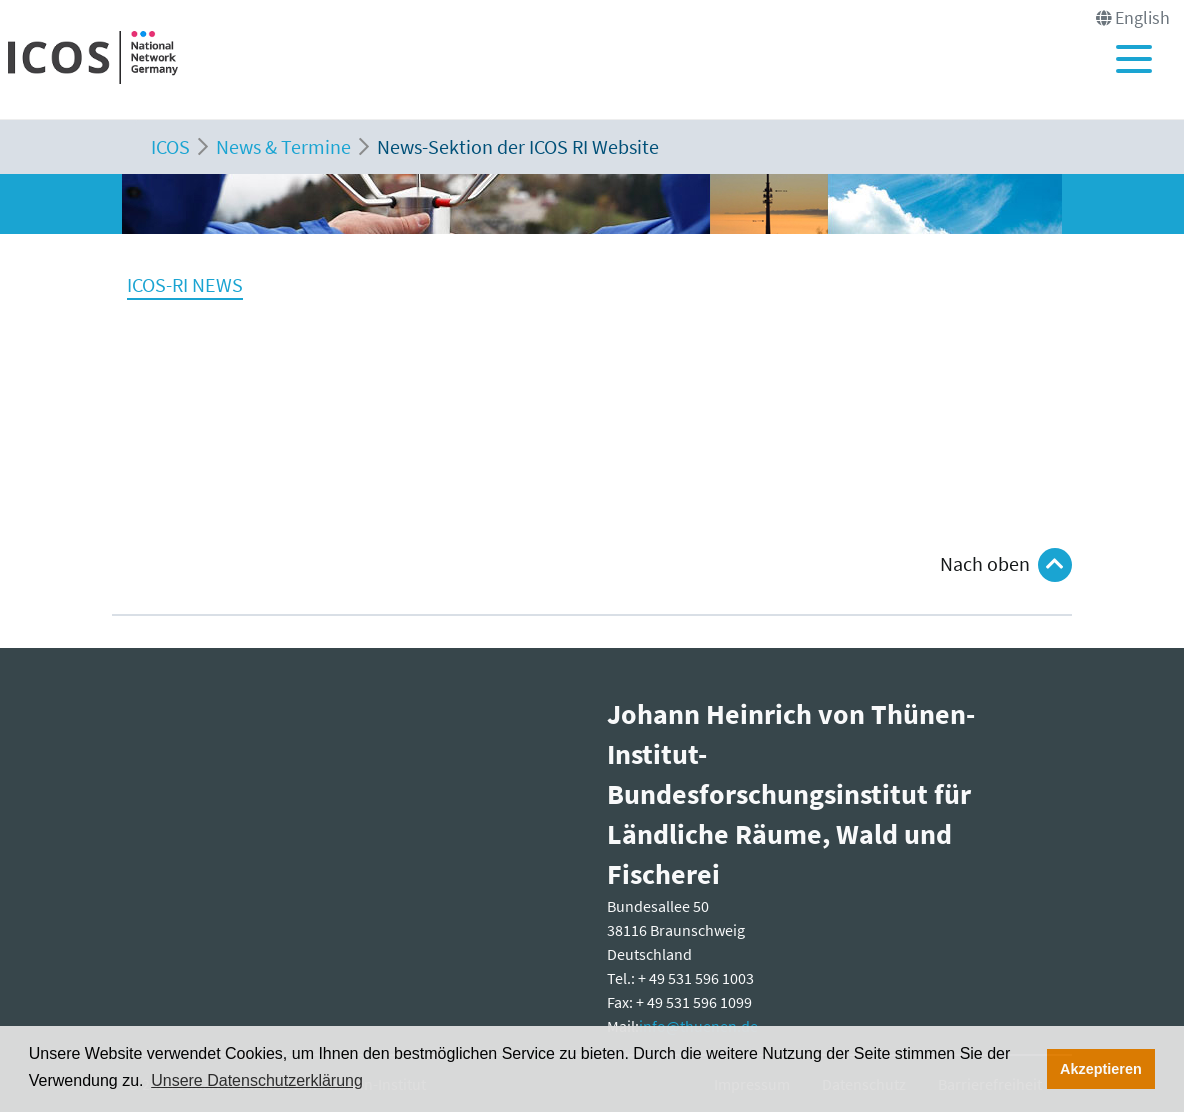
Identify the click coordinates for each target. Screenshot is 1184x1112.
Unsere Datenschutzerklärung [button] (257, 1080)
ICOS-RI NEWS (185, 284)
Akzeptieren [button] (1101, 1069)
